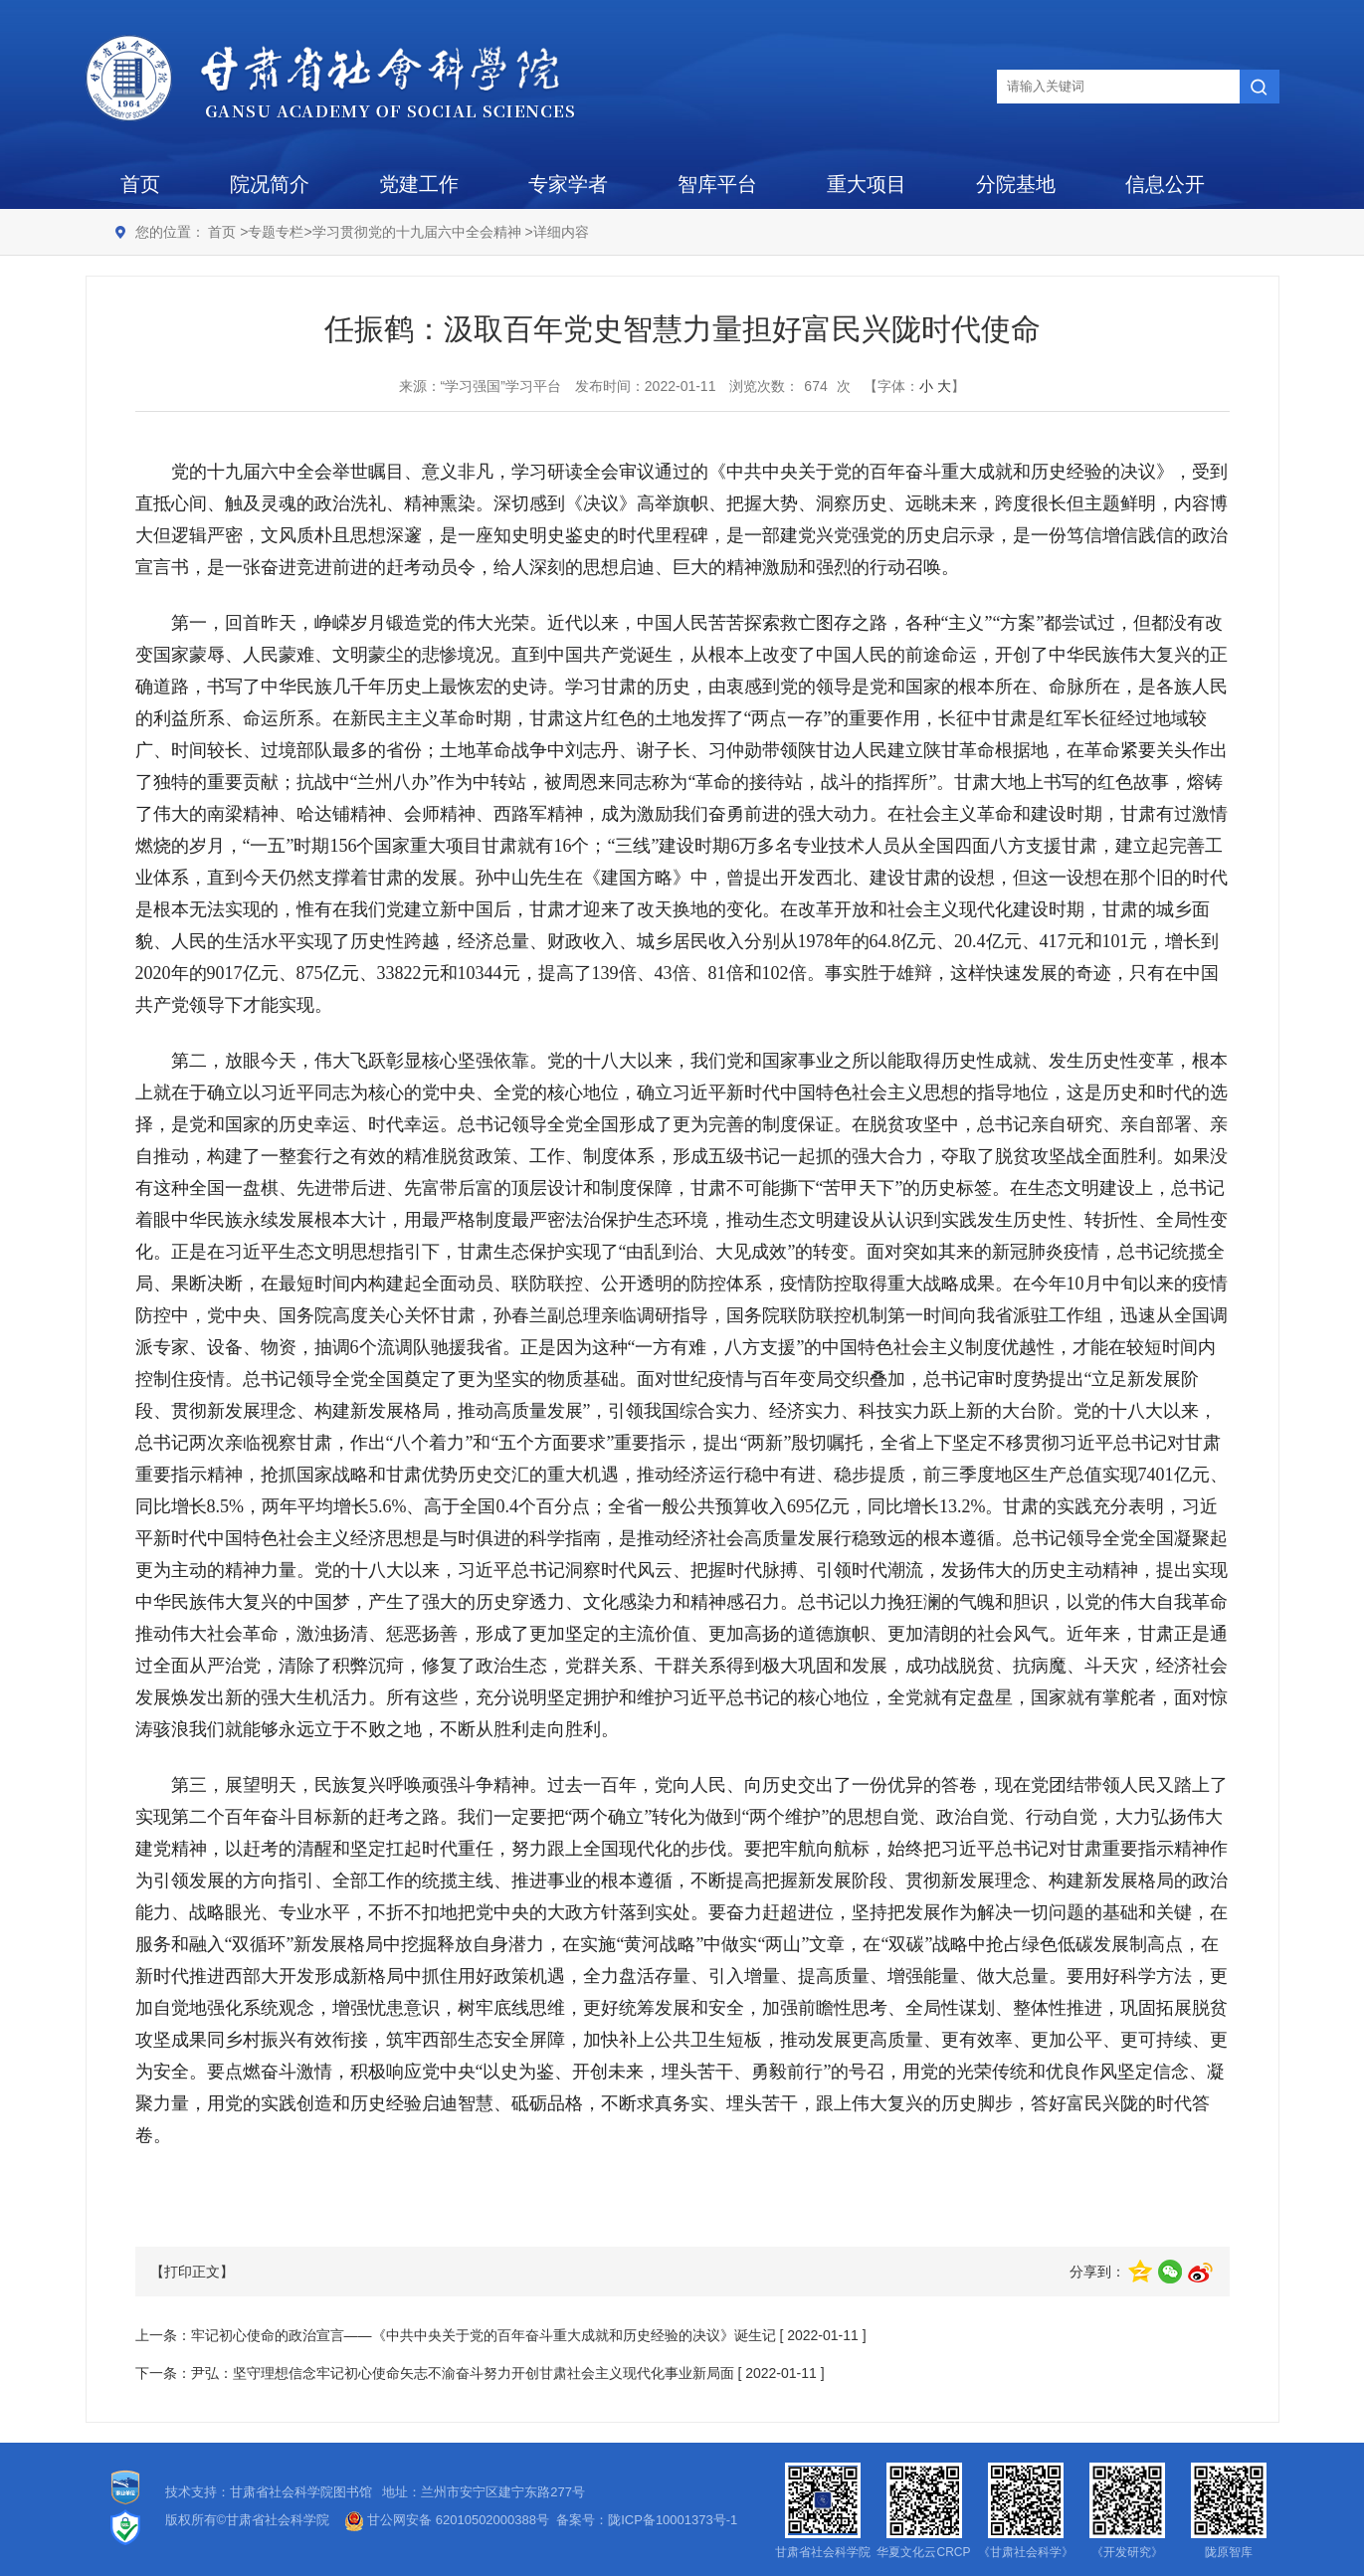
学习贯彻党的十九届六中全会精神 (418, 232)
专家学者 (568, 184)
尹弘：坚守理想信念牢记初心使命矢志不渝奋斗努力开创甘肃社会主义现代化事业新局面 (462, 2373)
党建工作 (419, 184)
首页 (140, 184)
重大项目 (866, 184)
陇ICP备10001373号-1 (672, 2519)
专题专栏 (275, 232)
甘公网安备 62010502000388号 (446, 2519)
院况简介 (269, 184)
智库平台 (717, 184)
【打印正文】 (192, 2271)
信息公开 (1165, 184)
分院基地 (1016, 184)
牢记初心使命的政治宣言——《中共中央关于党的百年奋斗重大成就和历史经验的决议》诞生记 (483, 2335)
